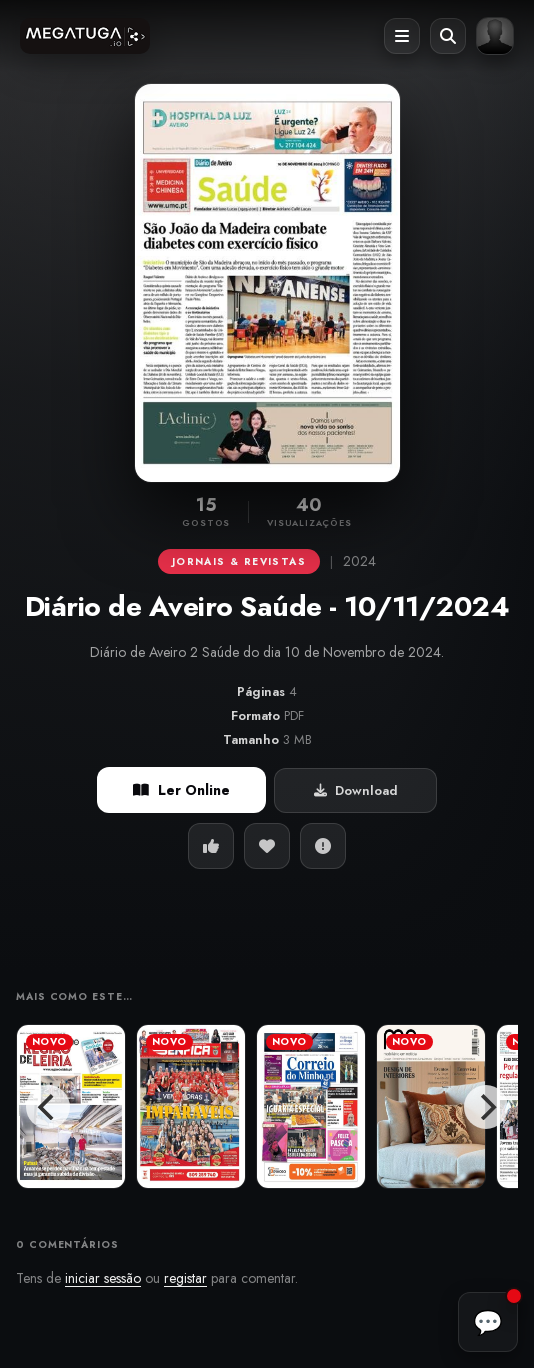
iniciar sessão (103, 1278)
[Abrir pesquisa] (448, 36)
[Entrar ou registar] (495, 36)
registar (185, 1278)
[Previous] (48, 1107)
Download (356, 790)
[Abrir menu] (402, 36)
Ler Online (181, 790)
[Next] (486, 1107)
